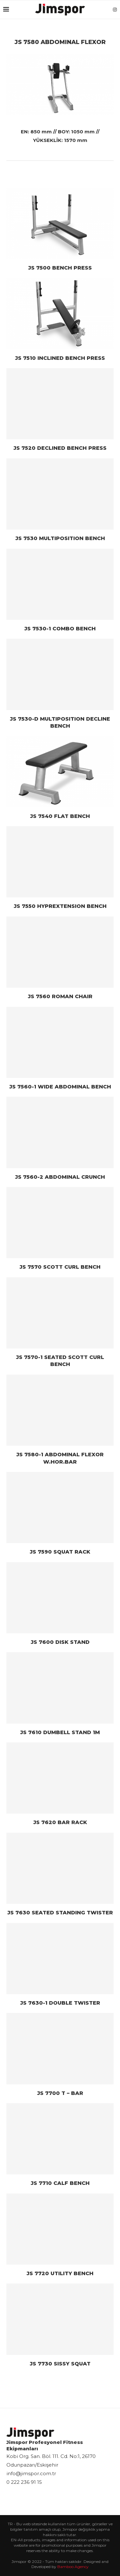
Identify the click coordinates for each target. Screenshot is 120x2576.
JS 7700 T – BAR (60, 2093)
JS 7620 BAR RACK (60, 1822)
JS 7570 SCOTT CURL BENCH (60, 1267)
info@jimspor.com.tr (31, 2473)
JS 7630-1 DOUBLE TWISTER (60, 2003)
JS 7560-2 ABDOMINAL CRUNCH (60, 1177)
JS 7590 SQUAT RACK (60, 1552)
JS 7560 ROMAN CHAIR (60, 996)
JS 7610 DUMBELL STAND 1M (60, 1732)
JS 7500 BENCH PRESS (60, 268)
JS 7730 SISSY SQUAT (60, 2364)
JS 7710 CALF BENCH (60, 2183)
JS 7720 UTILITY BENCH (60, 2273)
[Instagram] (115, 9)
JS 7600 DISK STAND (60, 1642)
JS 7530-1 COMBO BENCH (60, 629)
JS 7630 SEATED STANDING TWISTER (60, 1913)
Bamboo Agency (73, 2566)
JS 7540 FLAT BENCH (60, 816)
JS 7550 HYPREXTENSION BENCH (60, 906)
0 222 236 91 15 (24, 2482)
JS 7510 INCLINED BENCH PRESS (60, 358)
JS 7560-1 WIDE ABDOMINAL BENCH (60, 1087)
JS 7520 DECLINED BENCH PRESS (60, 448)
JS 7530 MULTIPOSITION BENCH (60, 538)
